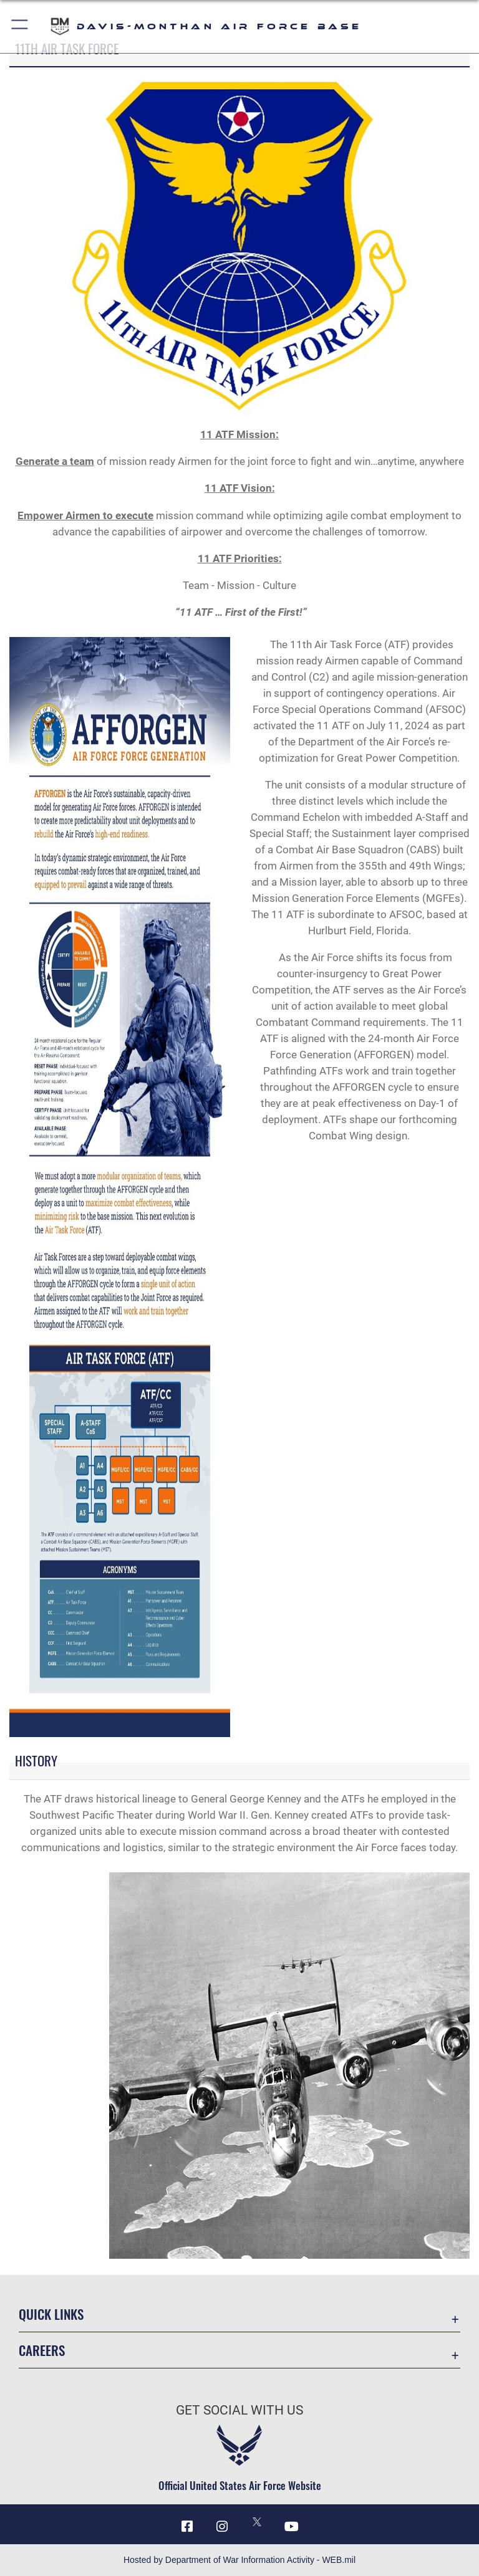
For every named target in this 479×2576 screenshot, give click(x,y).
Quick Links (51, 2314)
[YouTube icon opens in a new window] (292, 2526)
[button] (20, 26)
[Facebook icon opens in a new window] (187, 2526)
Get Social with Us (239, 2410)
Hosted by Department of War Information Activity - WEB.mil (239, 2560)
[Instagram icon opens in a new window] (222, 2526)
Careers (42, 2350)
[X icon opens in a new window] (257, 2521)
